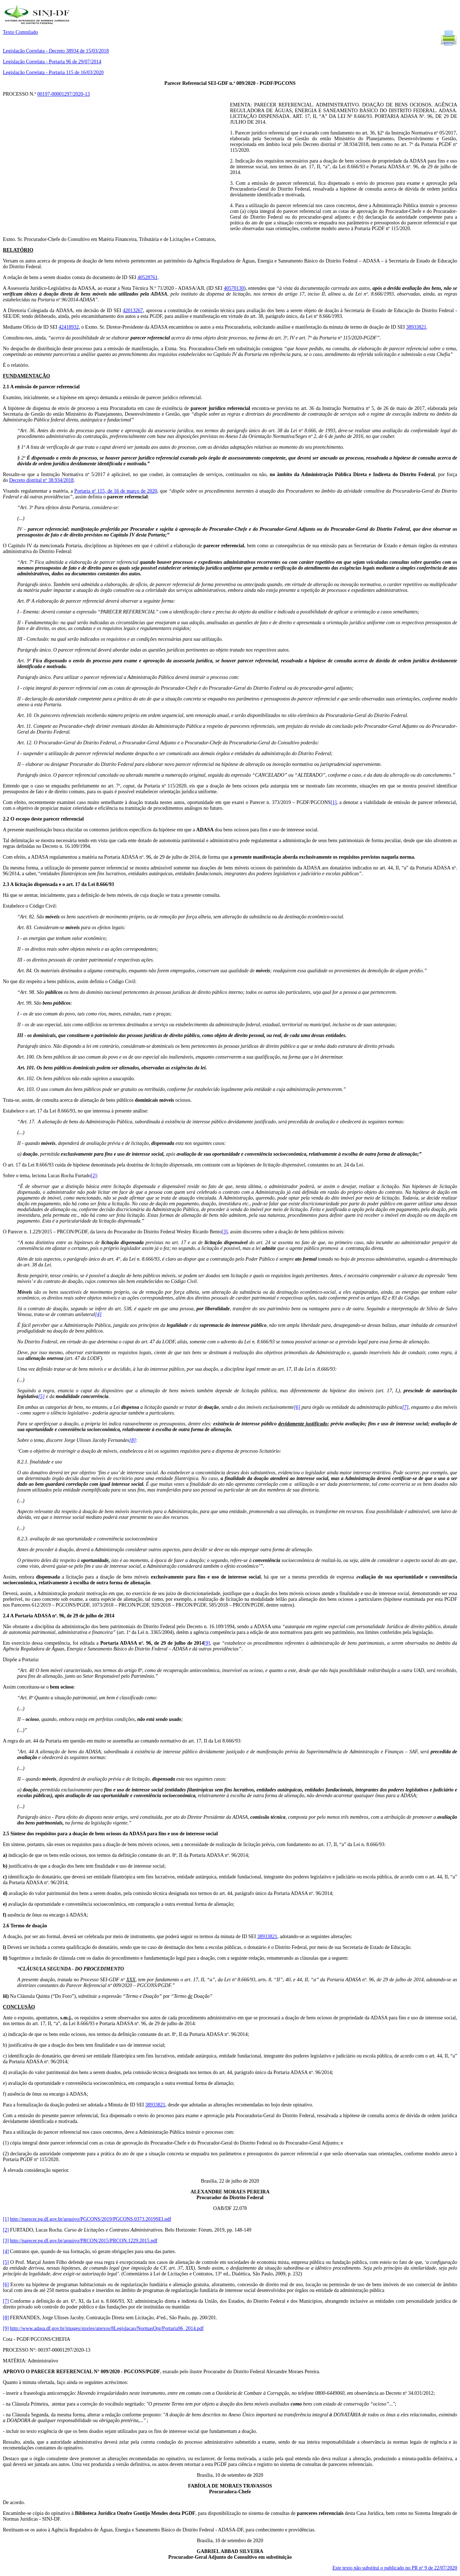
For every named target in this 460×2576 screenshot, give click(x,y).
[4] (98, 1314)
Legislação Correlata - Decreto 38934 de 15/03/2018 (56, 51)
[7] (405, 1407)
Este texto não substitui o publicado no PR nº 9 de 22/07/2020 (394, 2568)
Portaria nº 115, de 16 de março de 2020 (115, 491)
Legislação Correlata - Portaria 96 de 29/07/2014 (52, 61)
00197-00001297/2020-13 (63, 94)
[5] (41, 1396)
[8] (132, 1440)
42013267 (133, 310)
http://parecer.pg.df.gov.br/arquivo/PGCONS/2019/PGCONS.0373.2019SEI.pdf (90, 2219)
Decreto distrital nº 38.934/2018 (41, 480)
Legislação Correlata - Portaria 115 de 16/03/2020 (53, 72)
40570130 (234, 288)
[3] (224, 1231)
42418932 (69, 327)
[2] (94, 1175)
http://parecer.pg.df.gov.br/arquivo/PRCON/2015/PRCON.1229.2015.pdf (83, 2240)
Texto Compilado (20, 32)
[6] (297, 1407)
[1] (333, 802)
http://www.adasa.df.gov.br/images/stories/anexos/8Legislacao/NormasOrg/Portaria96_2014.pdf (107, 2328)
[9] (207, 1643)
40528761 (147, 277)
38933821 (416, 327)
